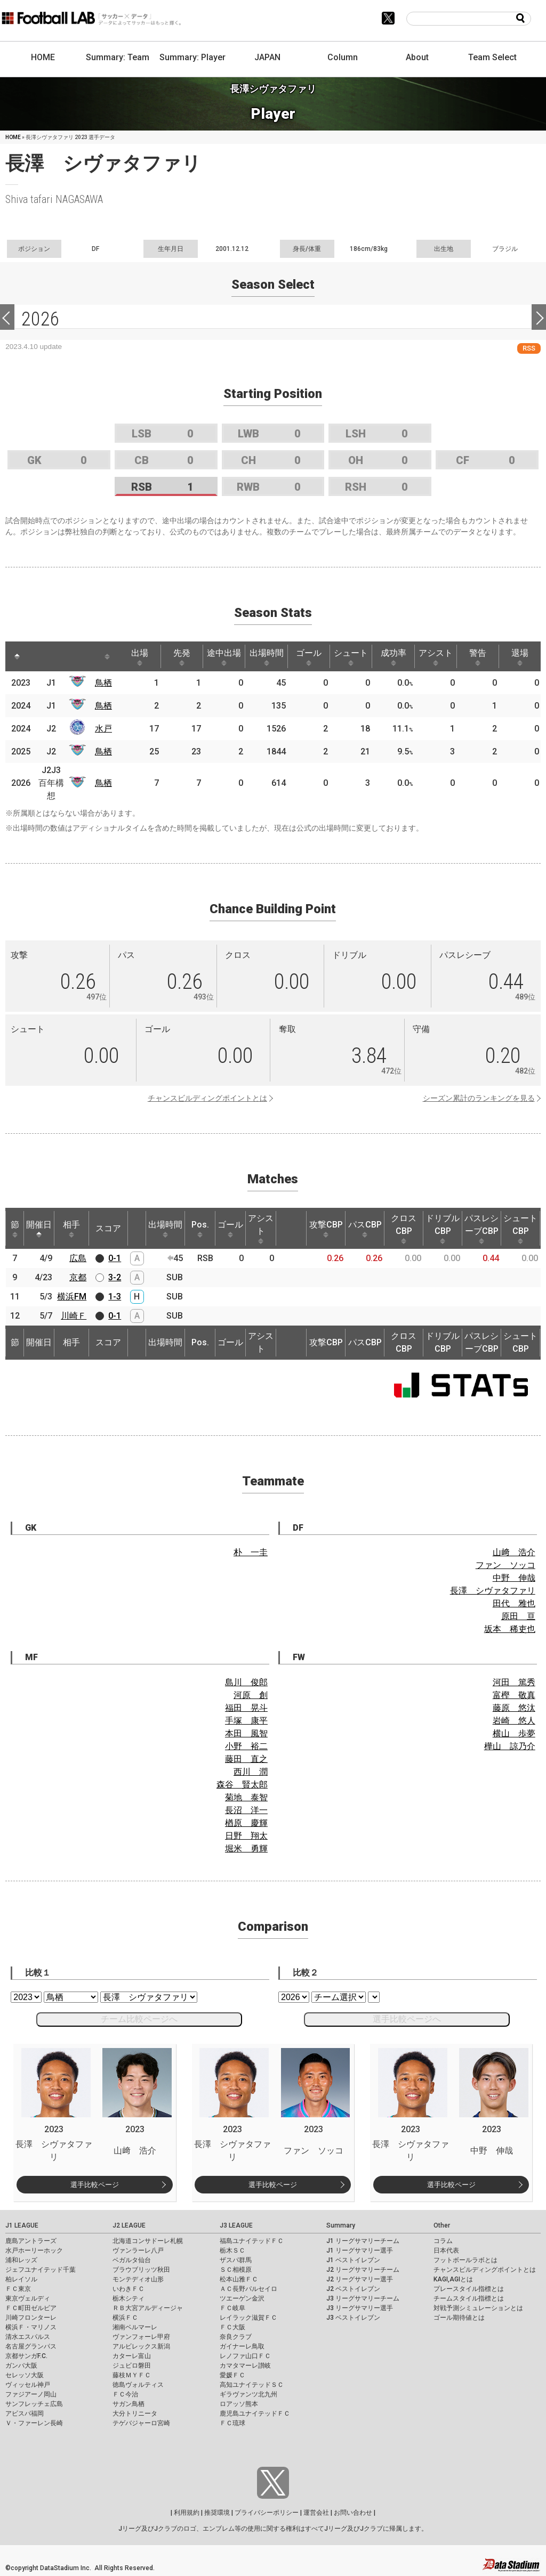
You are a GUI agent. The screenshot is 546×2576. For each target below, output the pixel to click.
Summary (340, 2225)
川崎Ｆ (73, 1316)
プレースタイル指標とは (468, 2289)
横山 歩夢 (514, 1733)
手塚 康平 (246, 1721)
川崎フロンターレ (31, 2317)
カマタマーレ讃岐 (245, 2365)
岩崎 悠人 (514, 1721)
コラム (443, 2241)
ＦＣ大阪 (232, 2327)
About (417, 57)
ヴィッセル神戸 (27, 2384)
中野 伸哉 (514, 1578)
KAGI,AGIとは (453, 2279)
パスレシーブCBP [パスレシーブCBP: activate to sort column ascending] (481, 1228)
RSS (529, 348)
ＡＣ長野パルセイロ (248, 2289)
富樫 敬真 (514, 1695)
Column (342, 57)
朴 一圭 (251, 1552)
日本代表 (446, 2250)
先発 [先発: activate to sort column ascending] (181, 657)
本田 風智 (246, 1733)
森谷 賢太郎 (242, 1784)
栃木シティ (128, 2298)
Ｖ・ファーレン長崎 (34, 2423)
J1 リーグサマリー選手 (359, 2250)
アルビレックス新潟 (141, 2346)
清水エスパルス (27, 2337)
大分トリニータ (135, 2413)
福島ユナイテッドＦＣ (252, 2241)
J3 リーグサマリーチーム (362, 2298)
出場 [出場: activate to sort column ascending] (139, 657)
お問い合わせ (353, 2512)
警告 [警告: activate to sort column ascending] (477, 657)
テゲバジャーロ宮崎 (141, 2423)
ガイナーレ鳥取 (242, 2346)
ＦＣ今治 (125, 2394)
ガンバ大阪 (21, 2365)
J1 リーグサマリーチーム (362, 2241)
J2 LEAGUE (129, 2225)
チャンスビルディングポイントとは (207, 1098)
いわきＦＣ (128, 2289)
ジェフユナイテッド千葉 (40, 2269)
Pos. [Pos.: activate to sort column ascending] (200, 1229)
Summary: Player (192, 57)
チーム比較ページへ (139, 2019)
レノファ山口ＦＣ (245, 2356)
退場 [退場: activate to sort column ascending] (519, 657)
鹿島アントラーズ (31, 2241)
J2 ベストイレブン (353, 2289)
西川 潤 (251, 1772)
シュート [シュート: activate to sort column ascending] (351, 657)
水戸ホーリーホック (34, 2250)
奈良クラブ (236, 2337)
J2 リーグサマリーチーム (362, 2269)
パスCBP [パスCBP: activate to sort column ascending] (365, 1229)
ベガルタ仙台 (132, 2260)
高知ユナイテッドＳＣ (252, 2384)
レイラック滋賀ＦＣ (248, 2317)
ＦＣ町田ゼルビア (31, 2308)
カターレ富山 (132, 2356)
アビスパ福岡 (24, 2413)
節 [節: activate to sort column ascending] (15, 1229)
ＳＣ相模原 (236, 2269)
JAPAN (267, 57)
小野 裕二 (246, 1746)
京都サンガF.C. (26, 2356)
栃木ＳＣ (232, 2250)
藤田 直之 (246, 1759)
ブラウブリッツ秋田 (141, 2269)
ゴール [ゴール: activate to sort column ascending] (309, 657)
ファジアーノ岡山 (31, 2394)
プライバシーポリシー (267, 2512)
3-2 (114, 1277)
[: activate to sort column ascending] (40, 656)
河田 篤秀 (514, 1682)
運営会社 (316, 2512)
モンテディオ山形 (138, 2279)
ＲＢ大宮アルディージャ (148, 2308)
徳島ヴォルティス (138, 2384)
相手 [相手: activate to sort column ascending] (71, 1229)
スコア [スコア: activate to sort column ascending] (108, 1228)
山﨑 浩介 (514, 1552)
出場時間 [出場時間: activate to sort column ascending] (267, 657)
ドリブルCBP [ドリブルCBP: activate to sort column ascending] (442, 1228)
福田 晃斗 (246, 1708)
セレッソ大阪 (24, 2375)
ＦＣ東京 (18, 2289)
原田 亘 (518, 1616)
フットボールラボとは (465, 2260)
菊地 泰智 (246, 1797)
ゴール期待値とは (459, 2317)
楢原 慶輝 (246, 1823)
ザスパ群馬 (236, 2260)
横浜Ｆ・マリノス (31, 2327)
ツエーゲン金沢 (242, 2298)
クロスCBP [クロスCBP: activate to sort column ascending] (403, 1228)
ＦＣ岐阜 (232, 2308)
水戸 (103, 729)
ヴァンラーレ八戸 (138, 2250)
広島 (77, 1258)
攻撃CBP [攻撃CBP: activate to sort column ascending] (326, 1229)
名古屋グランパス (31, 2346)
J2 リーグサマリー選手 (359, 2279)
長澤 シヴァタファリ (492, 1591)
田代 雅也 (514, 1603)
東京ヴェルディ (27, 2298)
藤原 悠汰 (514, 1708)
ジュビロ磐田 (132, 2365)
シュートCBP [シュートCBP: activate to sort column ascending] (520, 1228)
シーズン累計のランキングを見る (479, 1098)
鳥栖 (103, 683)
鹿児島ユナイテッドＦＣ (255, 2413)
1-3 (114, 1296)
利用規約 (186, 2512)
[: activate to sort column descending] (17, 656)
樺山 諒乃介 (509, 1746)
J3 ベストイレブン (353, 2317)
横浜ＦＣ (125, 2317)
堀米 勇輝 (246, 1848)
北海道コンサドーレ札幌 (148, 2241)
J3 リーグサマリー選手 (359, 2308)
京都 (77, 1277)
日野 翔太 (246, 1836)
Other (441, 2225)
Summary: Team (117, 57)
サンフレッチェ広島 (34, 2404)
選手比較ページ (94, 2185)
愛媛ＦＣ (232, 2375)
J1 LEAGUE (21, 2225)
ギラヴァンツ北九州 (248, 2394)
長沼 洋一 (246, 1810)
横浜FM (71, 1296)
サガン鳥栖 (128, 2404)
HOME (43, 57)
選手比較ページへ (407, 2019)
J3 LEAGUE (236, 2225)
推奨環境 (217, 2512)
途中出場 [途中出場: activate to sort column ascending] (224, 657)
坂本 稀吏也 (509, 1629)
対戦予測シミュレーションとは (478, 2308)
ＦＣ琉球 (232, 2423)
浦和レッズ (21, 2260)
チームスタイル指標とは (468, 2298)
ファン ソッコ (505, 1565)
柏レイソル (21, 2279)
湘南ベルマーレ (135, 2327)
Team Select (492, 57)
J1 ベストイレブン (353, 2260)
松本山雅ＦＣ (239, 2279)
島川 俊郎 (246, 1682)
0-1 (114, 1258)
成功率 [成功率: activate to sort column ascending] (393, 657)
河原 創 (251, 1695)
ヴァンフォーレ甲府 (141, 2337)
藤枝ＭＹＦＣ (132, 2375)
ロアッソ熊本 (239, 2404)
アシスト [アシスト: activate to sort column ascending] (436, 657)
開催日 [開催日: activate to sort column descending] (39, 1229)
